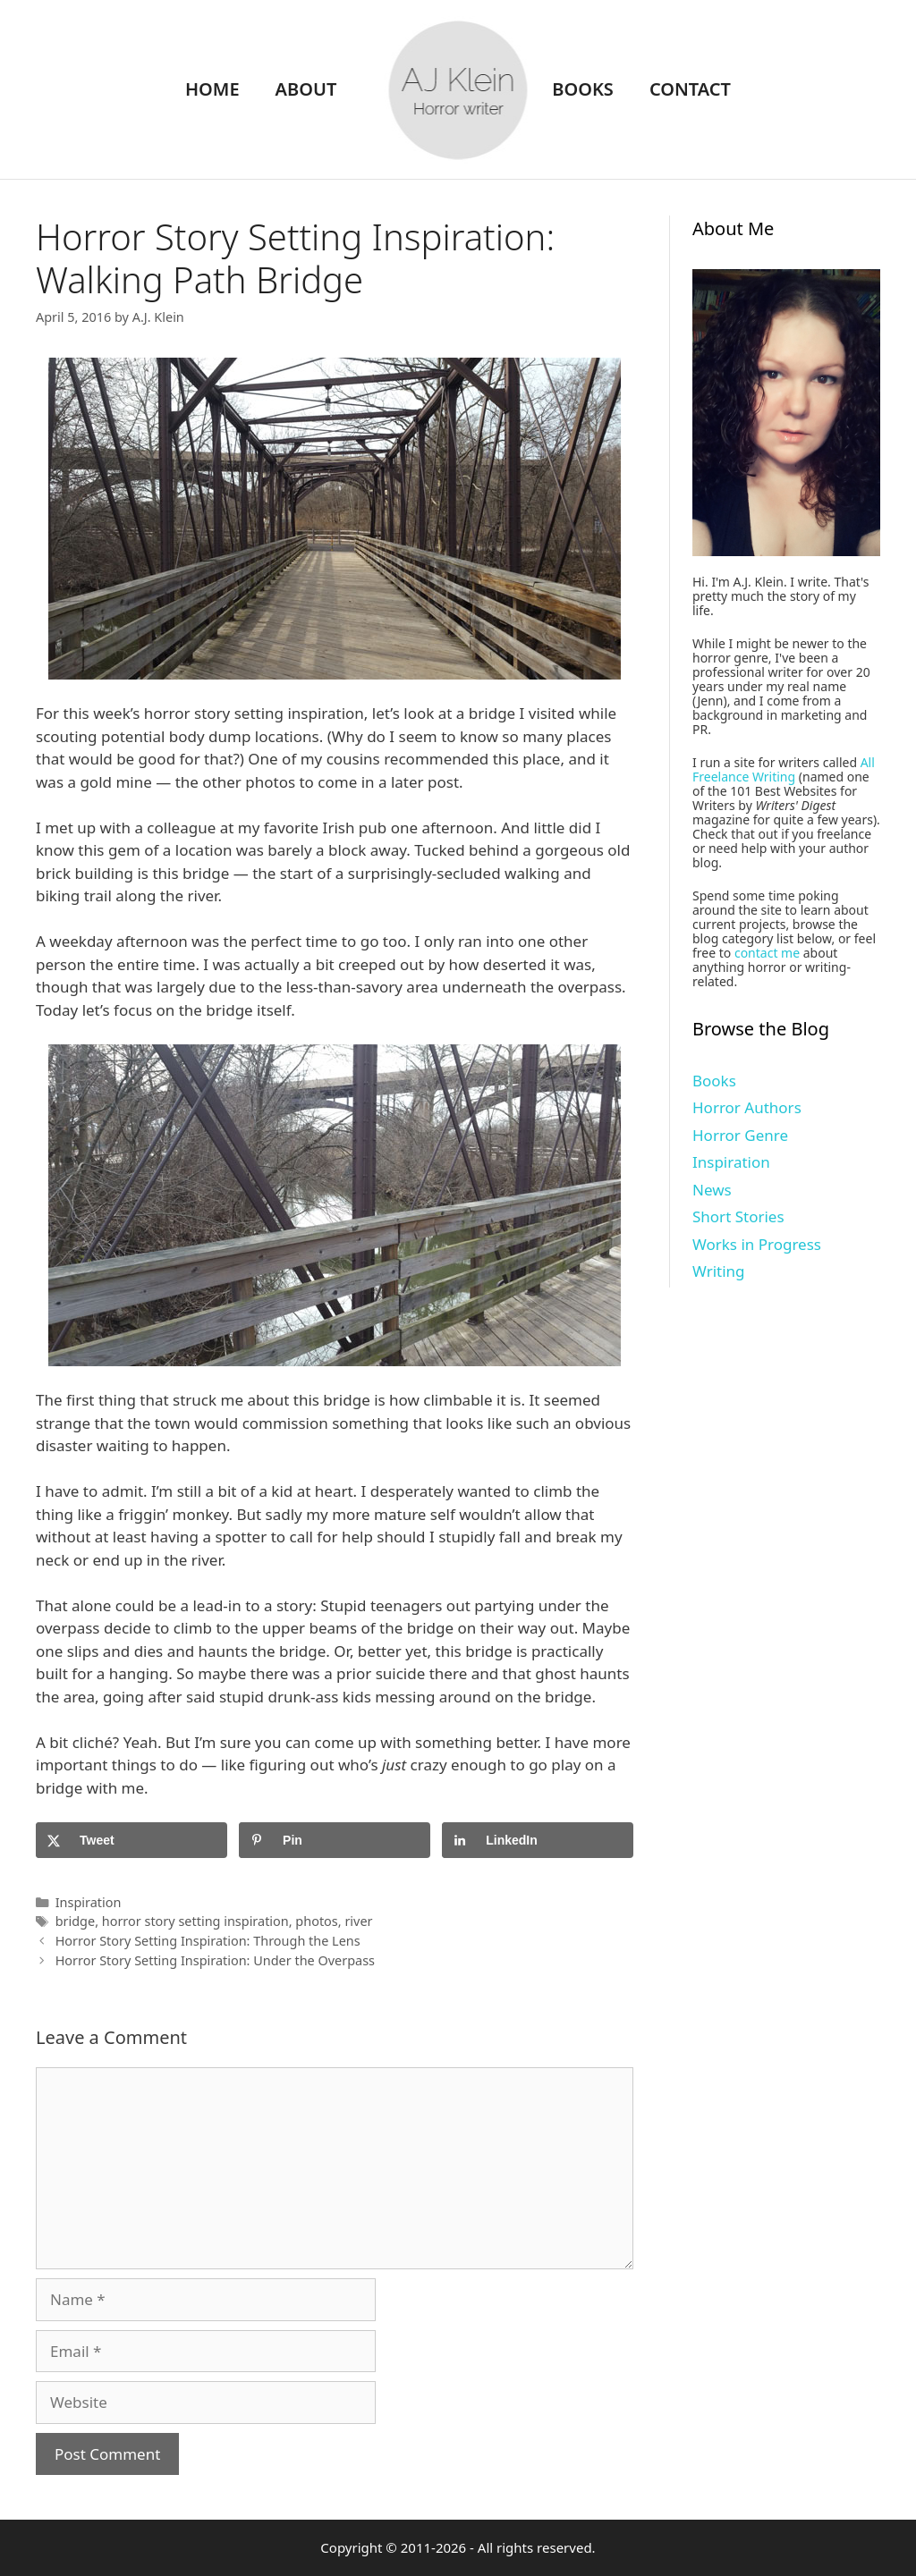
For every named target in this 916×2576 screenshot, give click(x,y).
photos (316, 1921)
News (712, 1189)
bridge (75, 1921)
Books (583, 89)
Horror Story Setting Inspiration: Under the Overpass (215, 1960)
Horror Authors (747, 1107)
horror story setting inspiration (195, 1921)
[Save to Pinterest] (334, 1840)
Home (212, 89)
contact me (767, 952)
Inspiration (88, 1902)
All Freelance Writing (783, 769)
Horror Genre (740, 1135)
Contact (690, 89)
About (306, 89)
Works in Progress (756, 1244)
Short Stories (738, 1216)
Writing (718, 1271)
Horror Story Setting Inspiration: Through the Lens (207, 1940)
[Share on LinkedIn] (537, 1840)
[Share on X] (131, 1840)
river (358, 1921)
